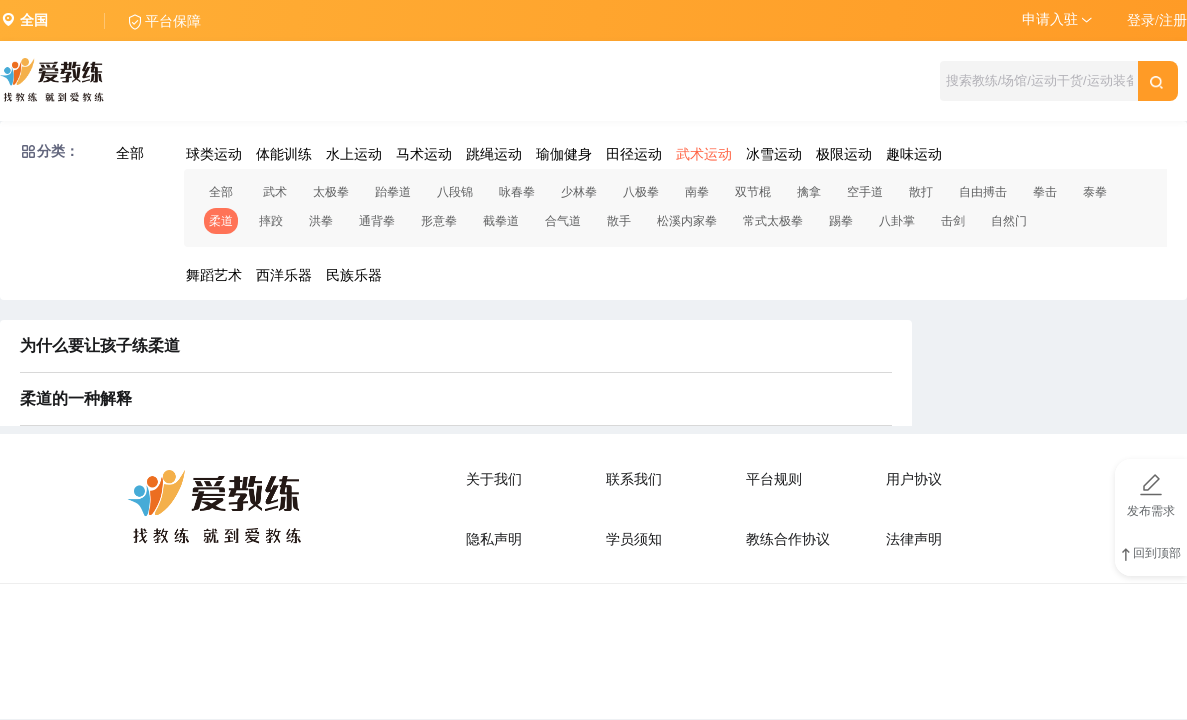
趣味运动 (914, 154)
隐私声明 (494, 539)
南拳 (697, 192)
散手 (619, 221)
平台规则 (774, 479)
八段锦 (455, 192)
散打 (921, 192)
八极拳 (641, 192)
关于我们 (494, 479)
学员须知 (634, 539)
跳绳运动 (494, 154)
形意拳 (439, 221)
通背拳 (377, 221)
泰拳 (1095, 192)
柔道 (221, 221)
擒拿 (809, 192)
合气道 (563, 221)
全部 (130, 153)
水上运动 (354, 154)
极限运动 (844, 154)
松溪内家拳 (687, 221)
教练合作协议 (788, 539)
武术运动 (704, 154)
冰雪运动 (774, 154)
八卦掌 (897, 221)
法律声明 (914, 539)
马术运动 (424, 154)
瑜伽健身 (564, 154)
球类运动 (214, 154)
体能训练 (284, 154)
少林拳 (579, 192)
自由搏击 (983, 192)
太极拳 (331, 192)
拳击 (1045, 192)
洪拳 (321, 221)
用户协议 (914, 479)
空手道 (865, 192)
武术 (275, 192)
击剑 (953, 221)
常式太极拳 (773, 221)
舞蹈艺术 (214, 275)
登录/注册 (1157, 20)
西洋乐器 (284, 275)
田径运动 (634, 154)
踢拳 (841, 221)
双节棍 (753, 192)
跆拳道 (393, 192)
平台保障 (173, 21)
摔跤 (271, 221)
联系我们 (634, 479)
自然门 (1009, 221)
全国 (34, 20)
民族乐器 (354, 275)
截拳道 (501, 221)
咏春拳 (517, 192)
